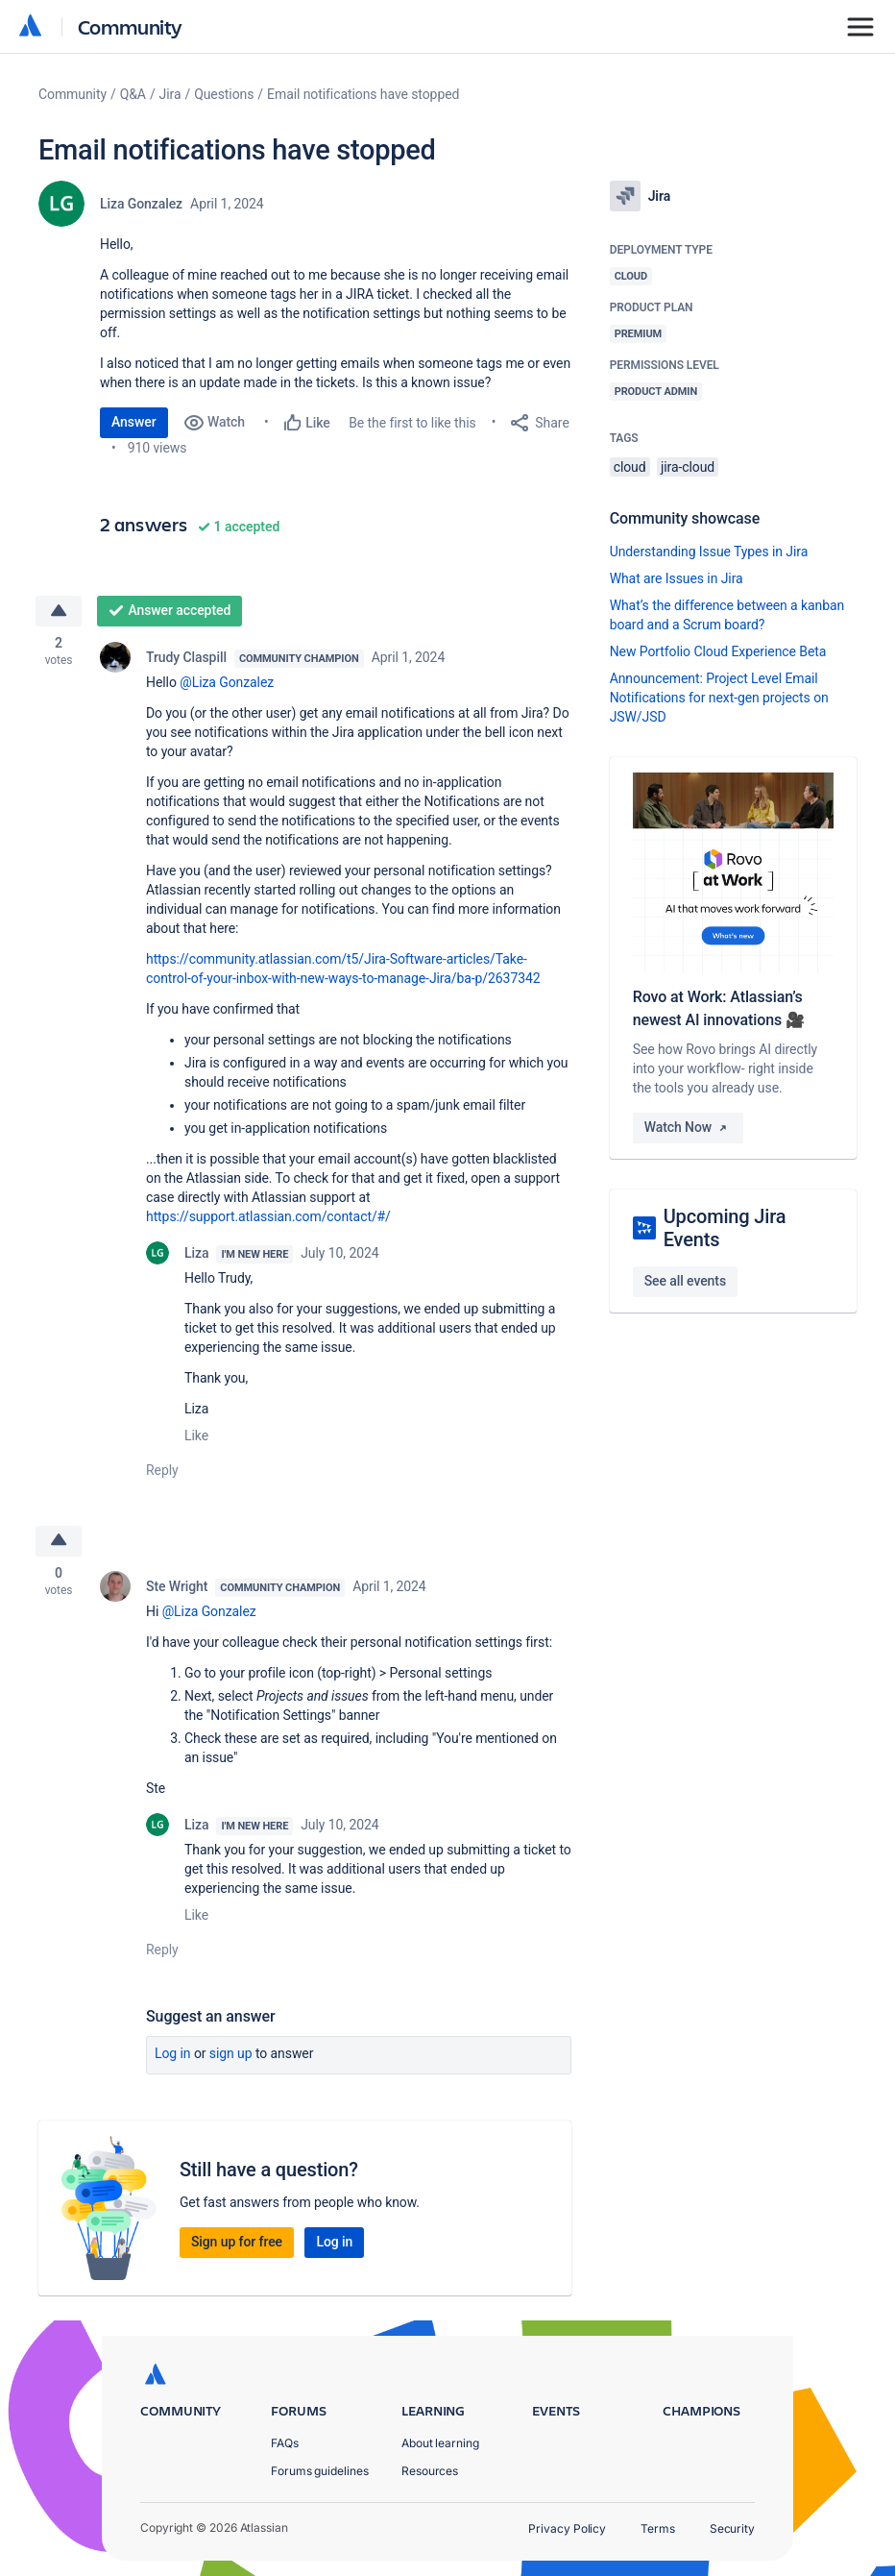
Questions (224, 94)
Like (196, 1435)
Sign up (231, 2054)
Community (130, 26)
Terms (658, 2528)
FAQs (285, 2443)
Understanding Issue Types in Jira (709, 551)
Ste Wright (176, 1587)
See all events (685, 1280)
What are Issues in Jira (676, 578)
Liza (196, 1253)
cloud (630, 467)
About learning (440, 2443)
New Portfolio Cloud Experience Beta (718, 651)
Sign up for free (236, 2242)
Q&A (133, 94)
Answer (134, 421)
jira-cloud (687, 467)
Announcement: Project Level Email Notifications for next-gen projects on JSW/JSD (719, 697)
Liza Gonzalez (141, 203)
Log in (173, 2054)
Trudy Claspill (186, 657)
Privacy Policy (567, 2528)
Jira (170, 94)
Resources (429, 2471)
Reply (162, 1470)
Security (732, 2528)
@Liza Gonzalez (227, 682)
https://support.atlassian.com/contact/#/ (268, 1216)
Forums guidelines (320, 2471)
